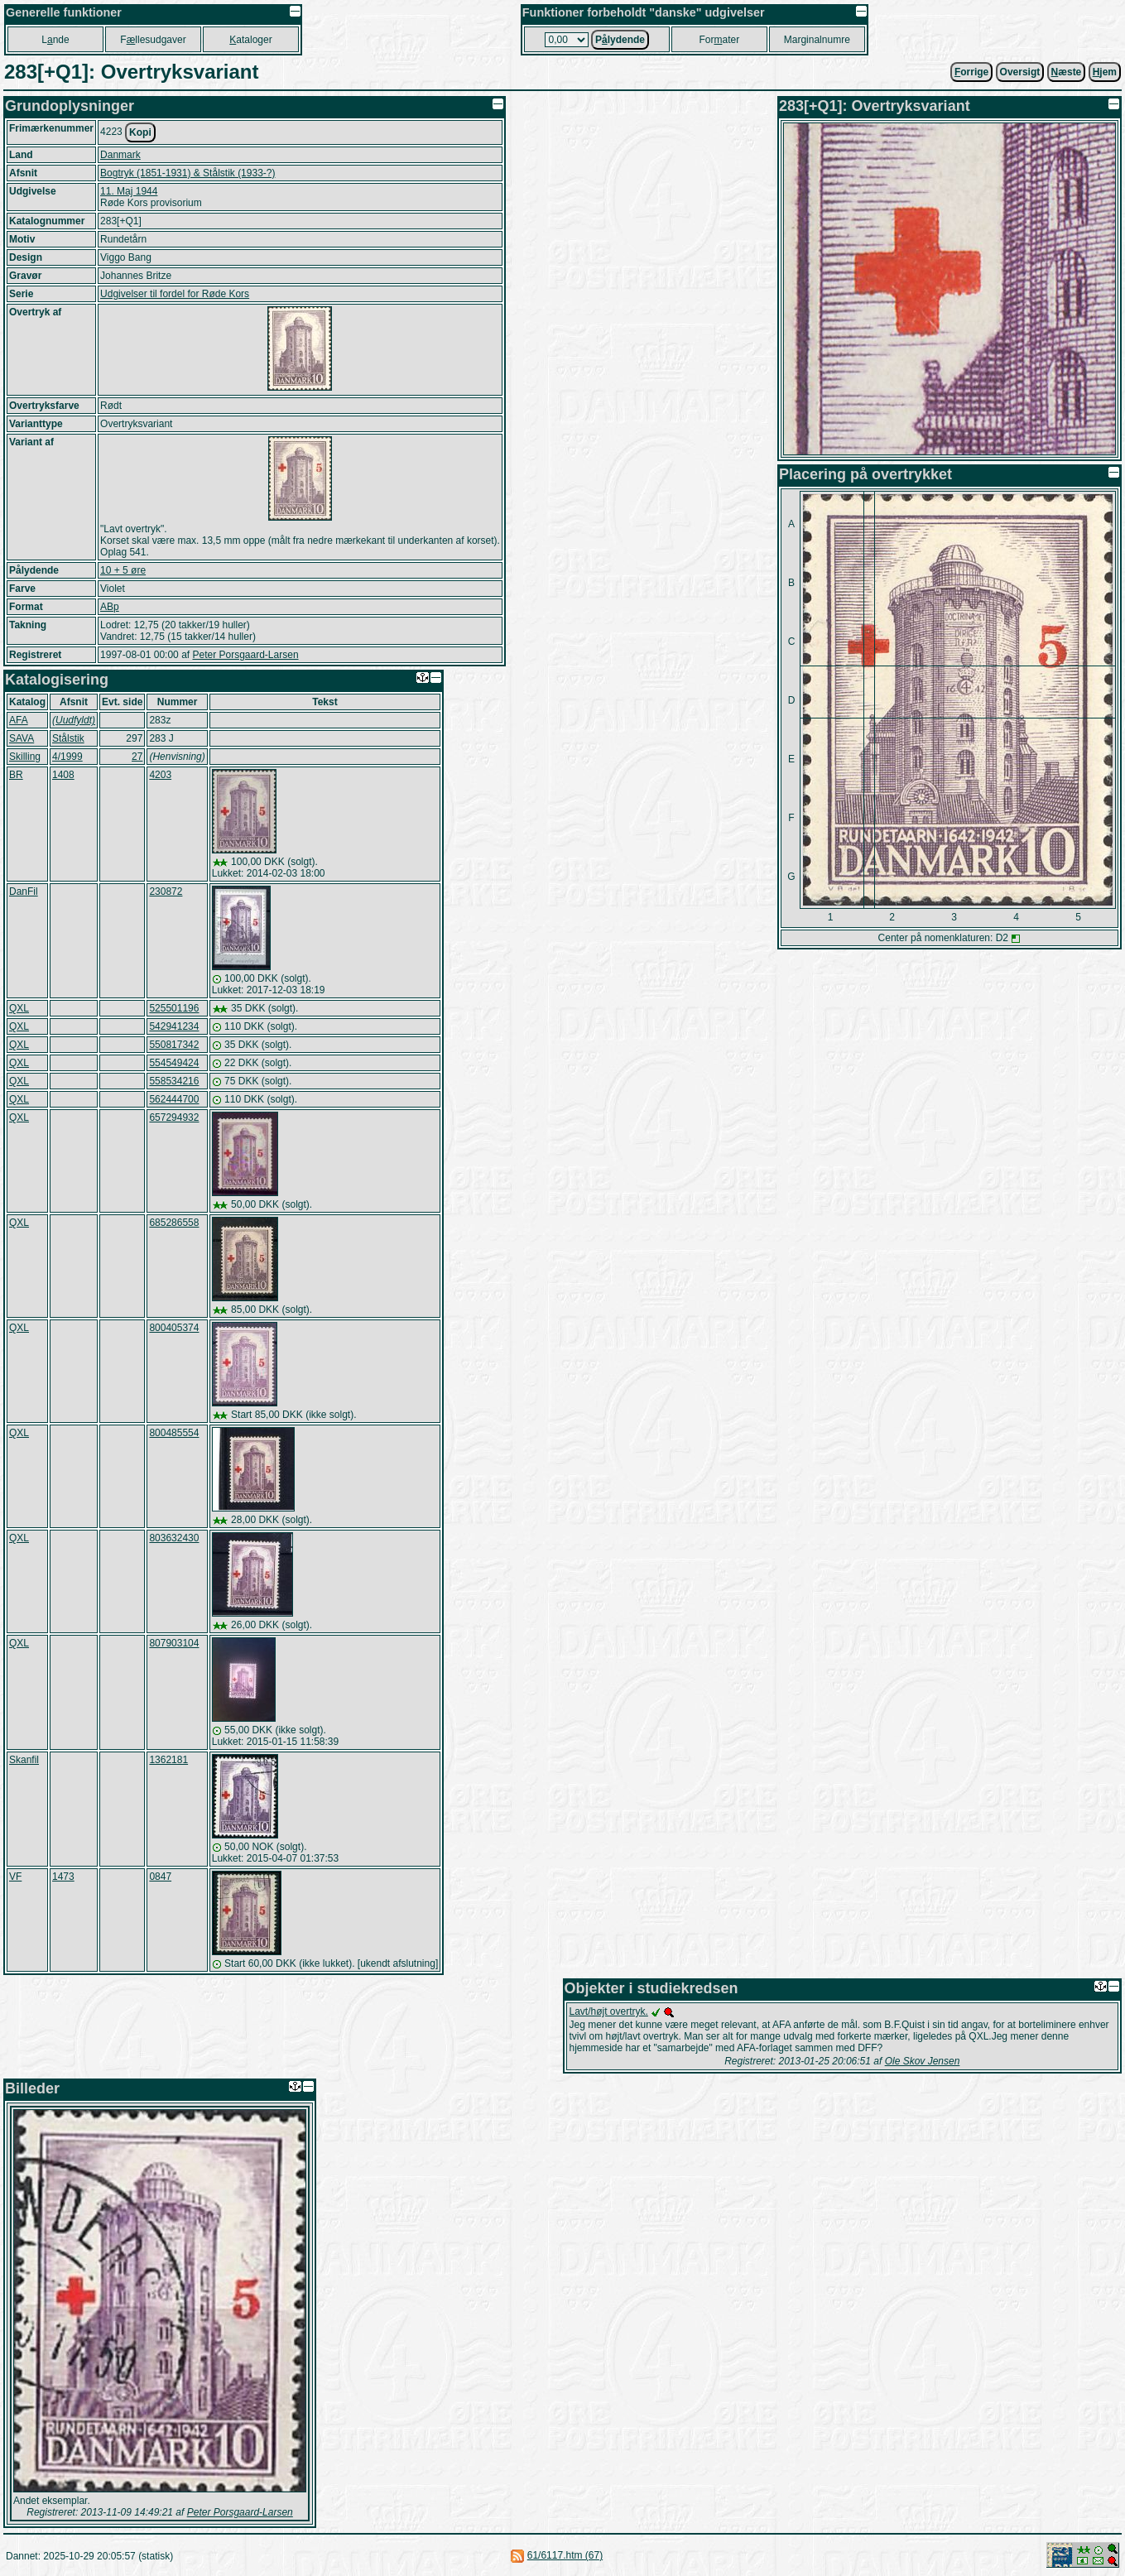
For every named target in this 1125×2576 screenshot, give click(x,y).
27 (137, 756)
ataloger (250, 40)
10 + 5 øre (123, 570)
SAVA (21, 738)
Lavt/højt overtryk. (609, 2011)
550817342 (174, 1044)
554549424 (174, 1063)
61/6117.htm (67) (565, 2555)
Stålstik (68, 738)
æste (1066, 72)
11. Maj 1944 (128, 191)
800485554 (174, 1433)
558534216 (174, 1081)
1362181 (168, 1760)
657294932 (174, 1117)
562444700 (174, 1099)
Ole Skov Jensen (922, 2061)
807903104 (174, 1643)
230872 (165, 891)
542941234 (174, 1026)
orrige (971, 72)
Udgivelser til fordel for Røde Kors (174, 294)
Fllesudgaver (152, 40)
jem (1105, 72)
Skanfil (24, 1760)
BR (16, 775)
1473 (63, 1876)
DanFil (23, 891)
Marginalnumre (817, 40)
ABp (109, 607)
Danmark (120, 155)
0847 (160, 1876)
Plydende (620, 40)
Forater (719, 40)
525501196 (174, 1008)
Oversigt (1020, 72)
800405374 (174, 1328)
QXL (19, 1008)
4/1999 (67, 756)
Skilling (25, 756)
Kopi (140, 132)
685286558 (174, 1222)
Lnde (55, 40)
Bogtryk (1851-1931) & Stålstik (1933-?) (187, 173)
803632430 (174, 1538)
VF (15, 1876)
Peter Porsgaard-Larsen (245, 655)
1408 (63, 775)
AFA (18, 720)
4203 (160, 775)
